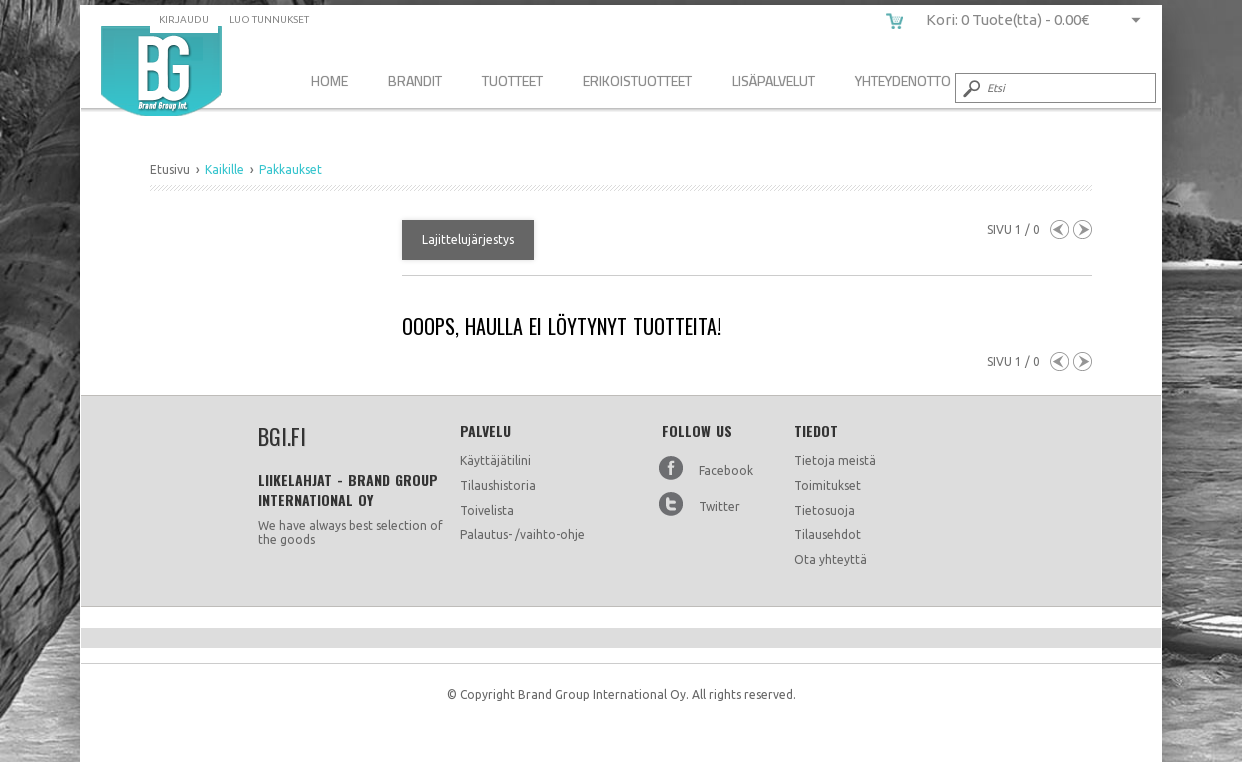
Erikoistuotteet (637, 80)
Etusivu (170, 169)
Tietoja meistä (835, 460)
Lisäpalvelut (773, 80)
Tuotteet (512, 80)
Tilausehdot (827, 534)
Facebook (726, 470)
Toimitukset (827, 485)
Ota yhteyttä (830, 559)
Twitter (719, 506)
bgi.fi (161, 71)
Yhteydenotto (903, 80)
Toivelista (487, 510)
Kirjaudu (184, 19)
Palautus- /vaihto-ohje (522, 534)
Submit (970, 88)
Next (1082, 229)
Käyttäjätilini (495, 460)
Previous (1059, 229)
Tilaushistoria (498, 485)
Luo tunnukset (269, 19)
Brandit (415, 80)
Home (329, 80)
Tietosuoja (824, 510)
